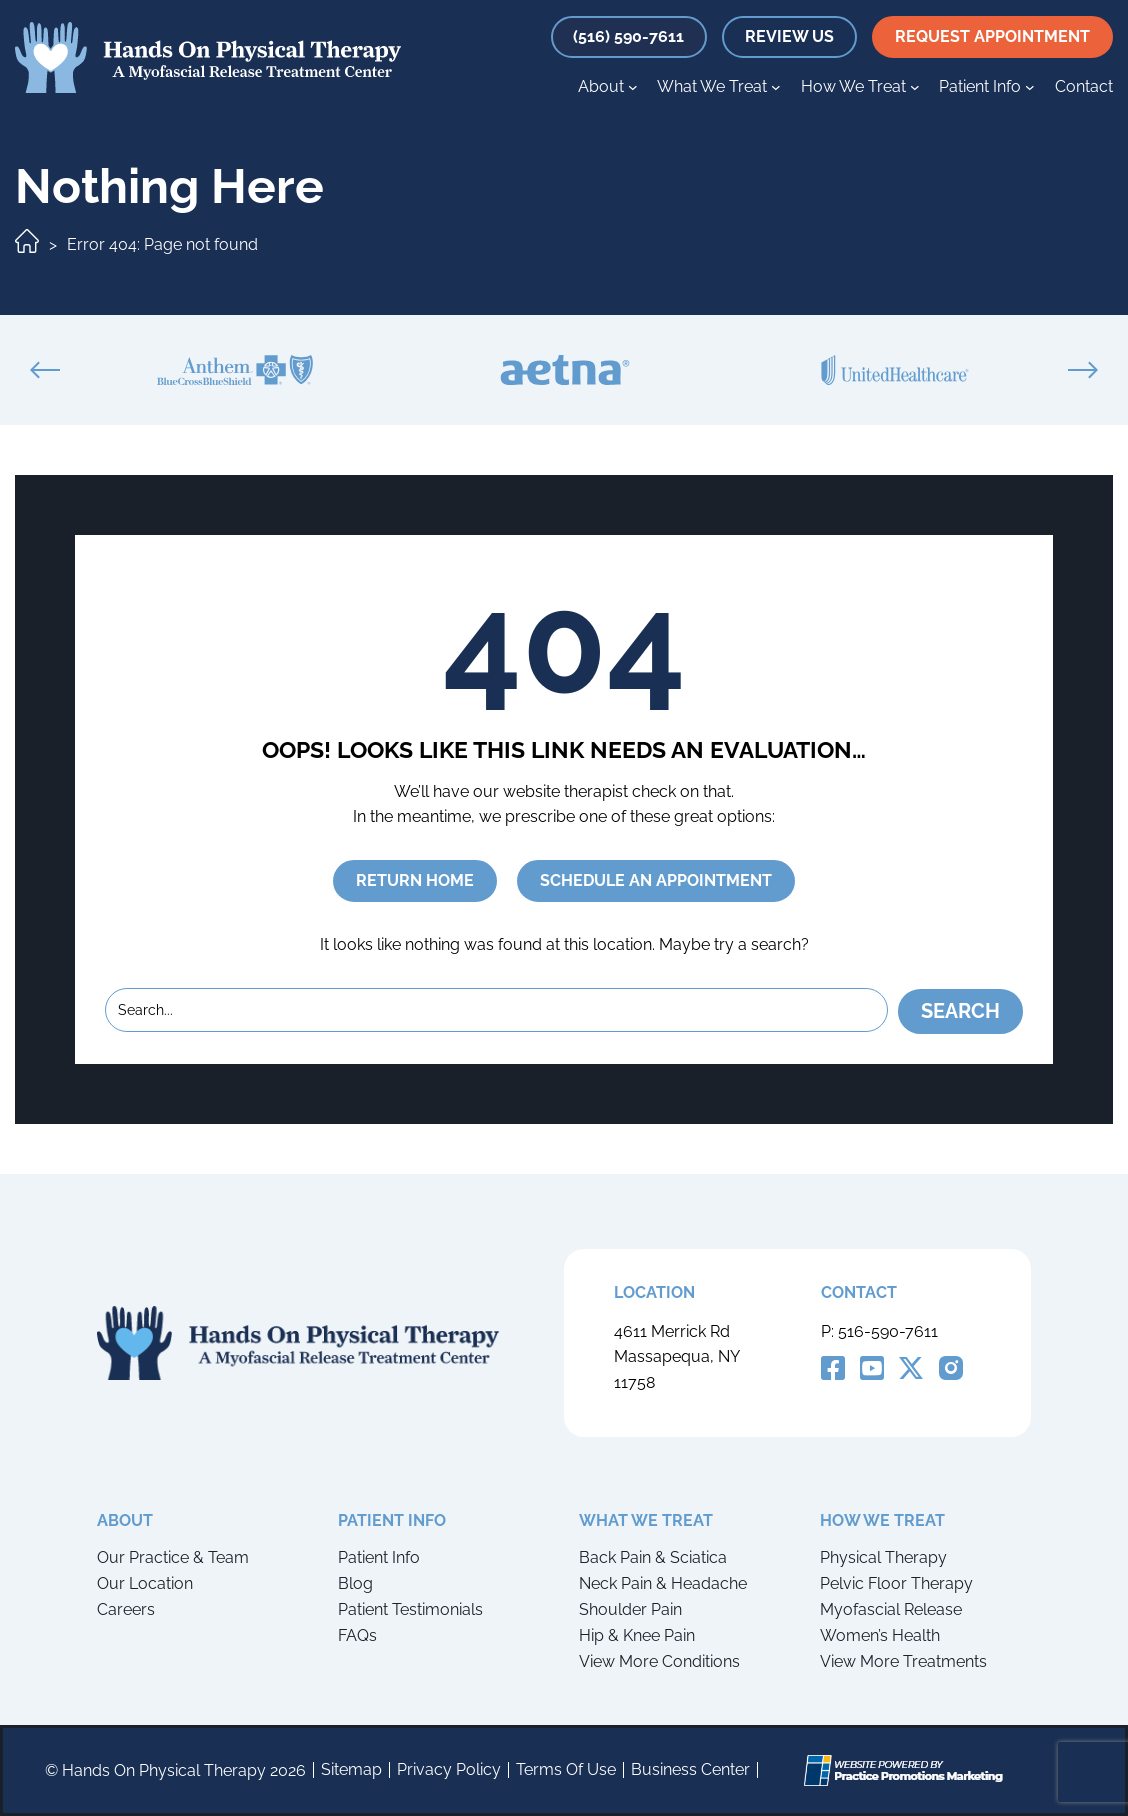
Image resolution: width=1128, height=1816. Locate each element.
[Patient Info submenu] (1030, 87)
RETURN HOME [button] (415, 880)
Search (960, 1010)
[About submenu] (633, 87)
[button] (628, 37)
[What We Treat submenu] (776, 87)
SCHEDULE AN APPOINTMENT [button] (656, 880)
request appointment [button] (992, 36)
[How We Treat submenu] (915, 87)
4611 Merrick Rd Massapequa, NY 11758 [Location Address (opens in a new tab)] (676, 1356)
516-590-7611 (888, 1330)
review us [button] (789, 36)
